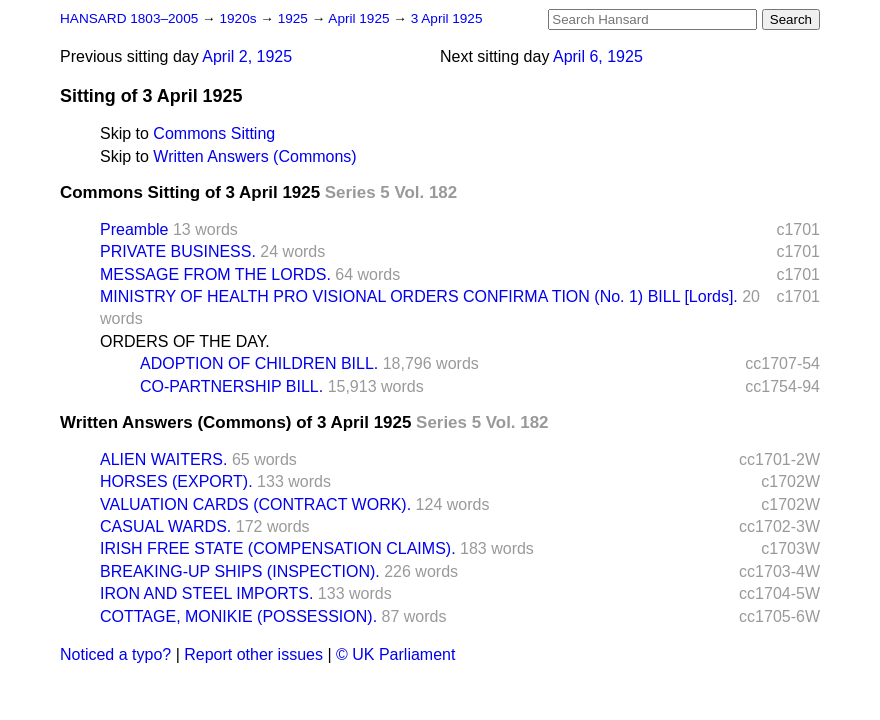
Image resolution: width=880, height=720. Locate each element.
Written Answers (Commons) (254, 156)
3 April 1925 (447, 18)
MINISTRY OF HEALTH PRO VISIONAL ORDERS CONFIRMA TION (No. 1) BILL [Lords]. (419, 296)
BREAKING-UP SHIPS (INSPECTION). (240, 571)
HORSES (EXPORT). (176, 481)
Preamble (134, 229)
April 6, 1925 (598, 56)
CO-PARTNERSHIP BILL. (231, 386)
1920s (239, 18)
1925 (295, 18)
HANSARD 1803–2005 (129, 18)
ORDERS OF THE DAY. (185, 341)
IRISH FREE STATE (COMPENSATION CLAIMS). (278, 548)
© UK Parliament (395, 654)
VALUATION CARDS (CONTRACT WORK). (255, 504)
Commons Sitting (214, 133)
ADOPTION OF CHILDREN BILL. (259, 363)
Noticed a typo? (115, 654)
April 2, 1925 (247, 56)
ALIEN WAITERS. (163, 459)
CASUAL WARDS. (165, 526)
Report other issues (253, 654)
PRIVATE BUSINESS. (178, 251)
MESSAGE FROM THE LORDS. (215, 274)
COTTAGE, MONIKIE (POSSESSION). (238, 616)
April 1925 (360, 18)
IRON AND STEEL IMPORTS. (206, 593)
